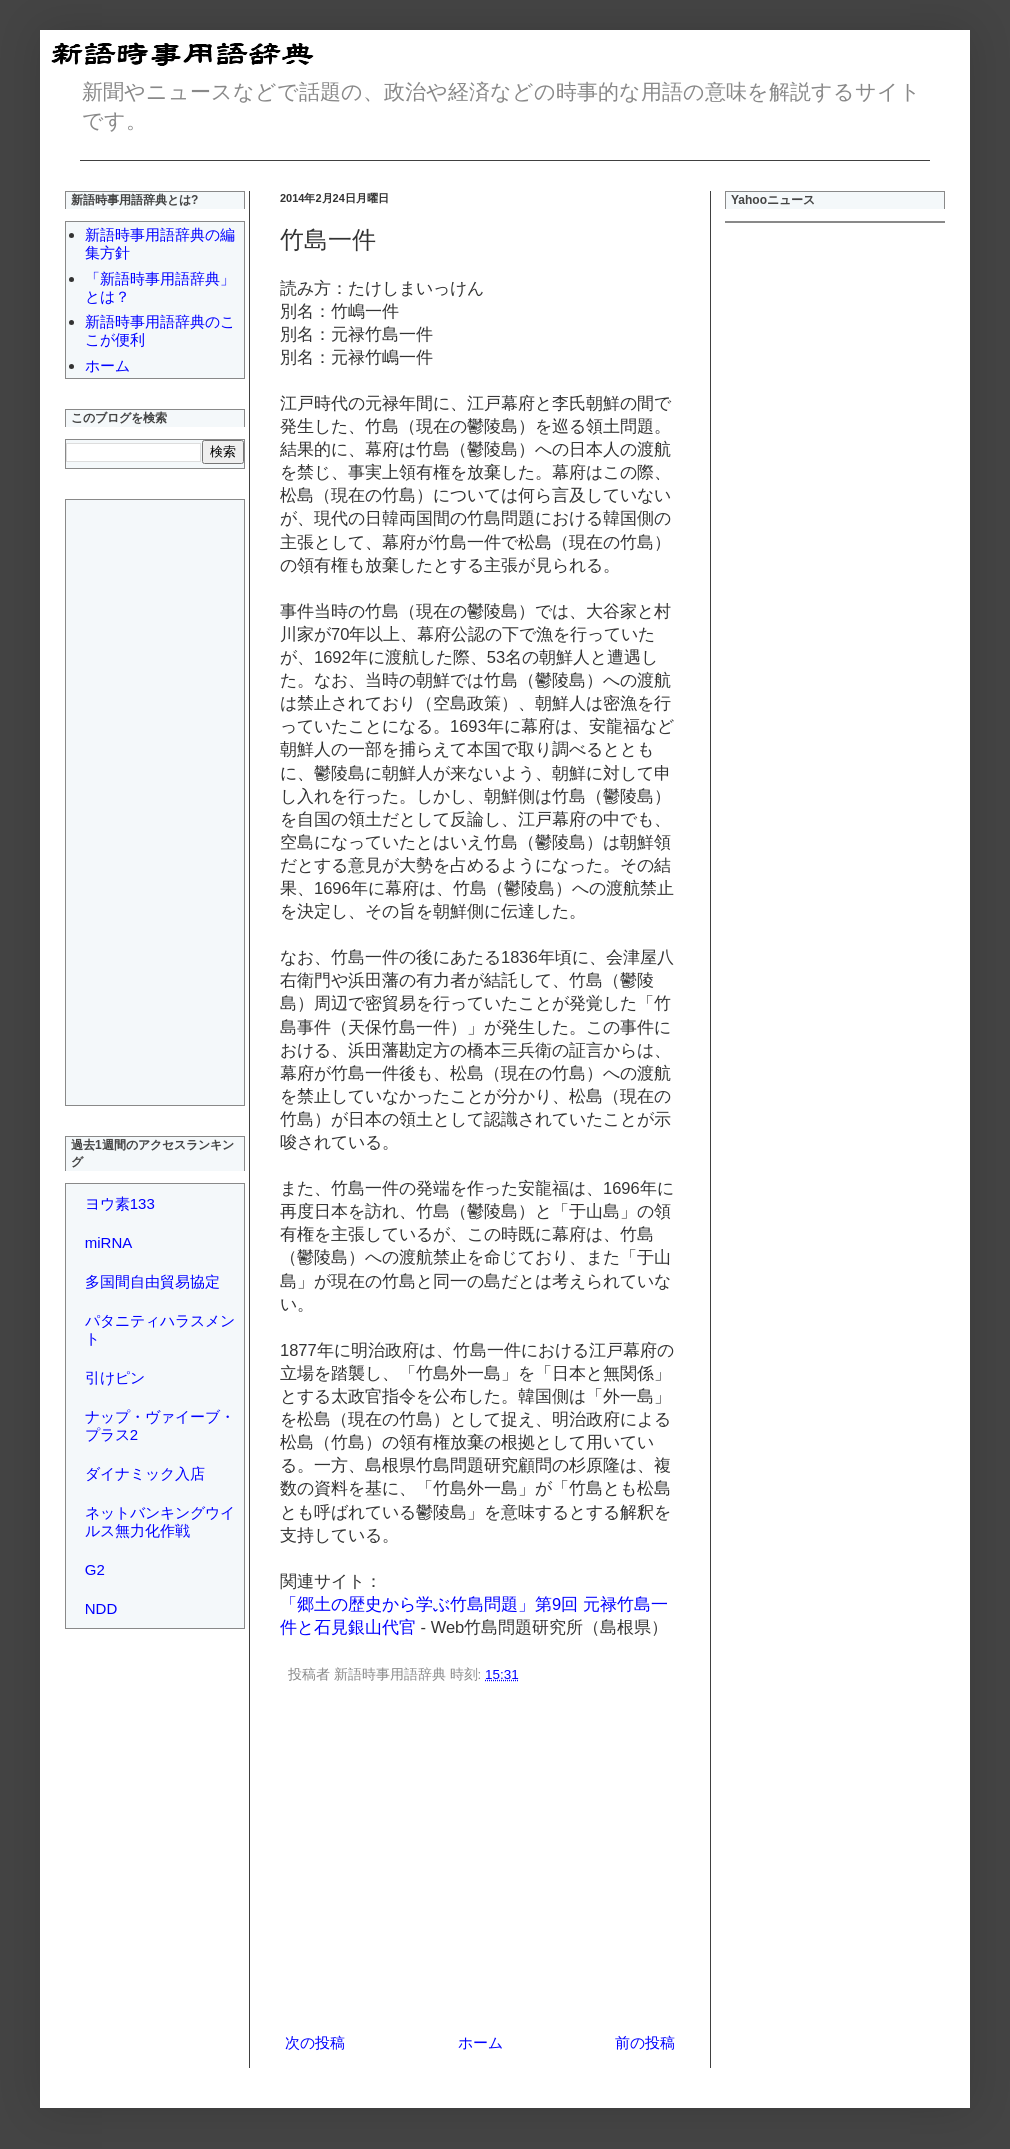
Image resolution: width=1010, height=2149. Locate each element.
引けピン (115, 1377)
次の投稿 (315, 2042)
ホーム (480, 2042)
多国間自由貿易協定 (152, 1281)
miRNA (109, 1242)
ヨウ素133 (120, 1203)
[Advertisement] (146, 800)
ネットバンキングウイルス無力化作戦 (160, 1521)
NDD (101, 1608)
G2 (95, 1569)
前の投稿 (645, 2042)
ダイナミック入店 (145, 1473)
